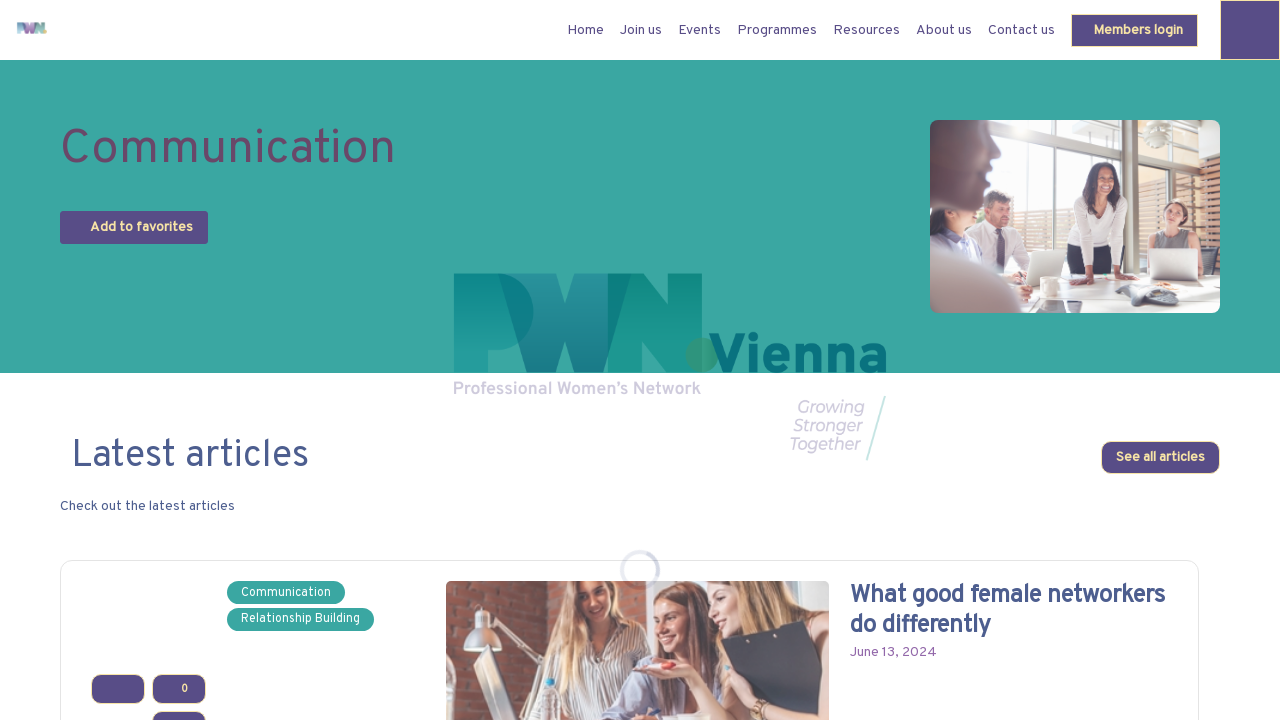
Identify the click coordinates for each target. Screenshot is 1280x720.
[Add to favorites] (118, 690)
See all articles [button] (1160, 458)
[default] (585, 30)
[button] (1134, 30)
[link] (641, 30)
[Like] (179, 690)
